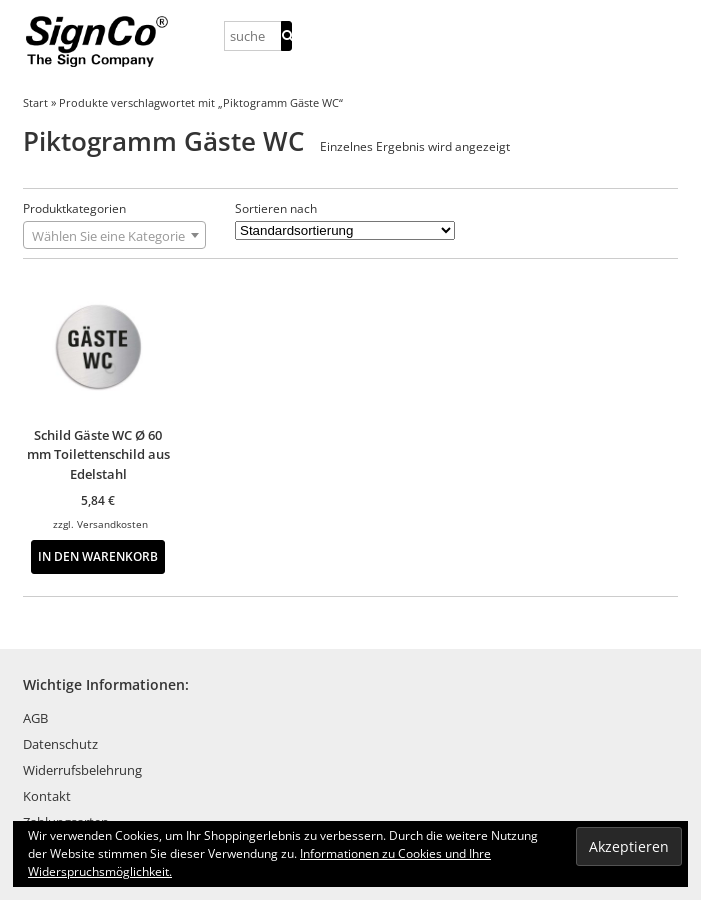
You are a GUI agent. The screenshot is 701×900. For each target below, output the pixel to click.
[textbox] (114, 236)
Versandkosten (112, 524)
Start (35, 102)
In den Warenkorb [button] (98, 556)
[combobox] (114, 235)
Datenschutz (60, 744)
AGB (35, 718)
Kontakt (47, 796)
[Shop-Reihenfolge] (345, 230)
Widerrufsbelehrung (82, 770)
